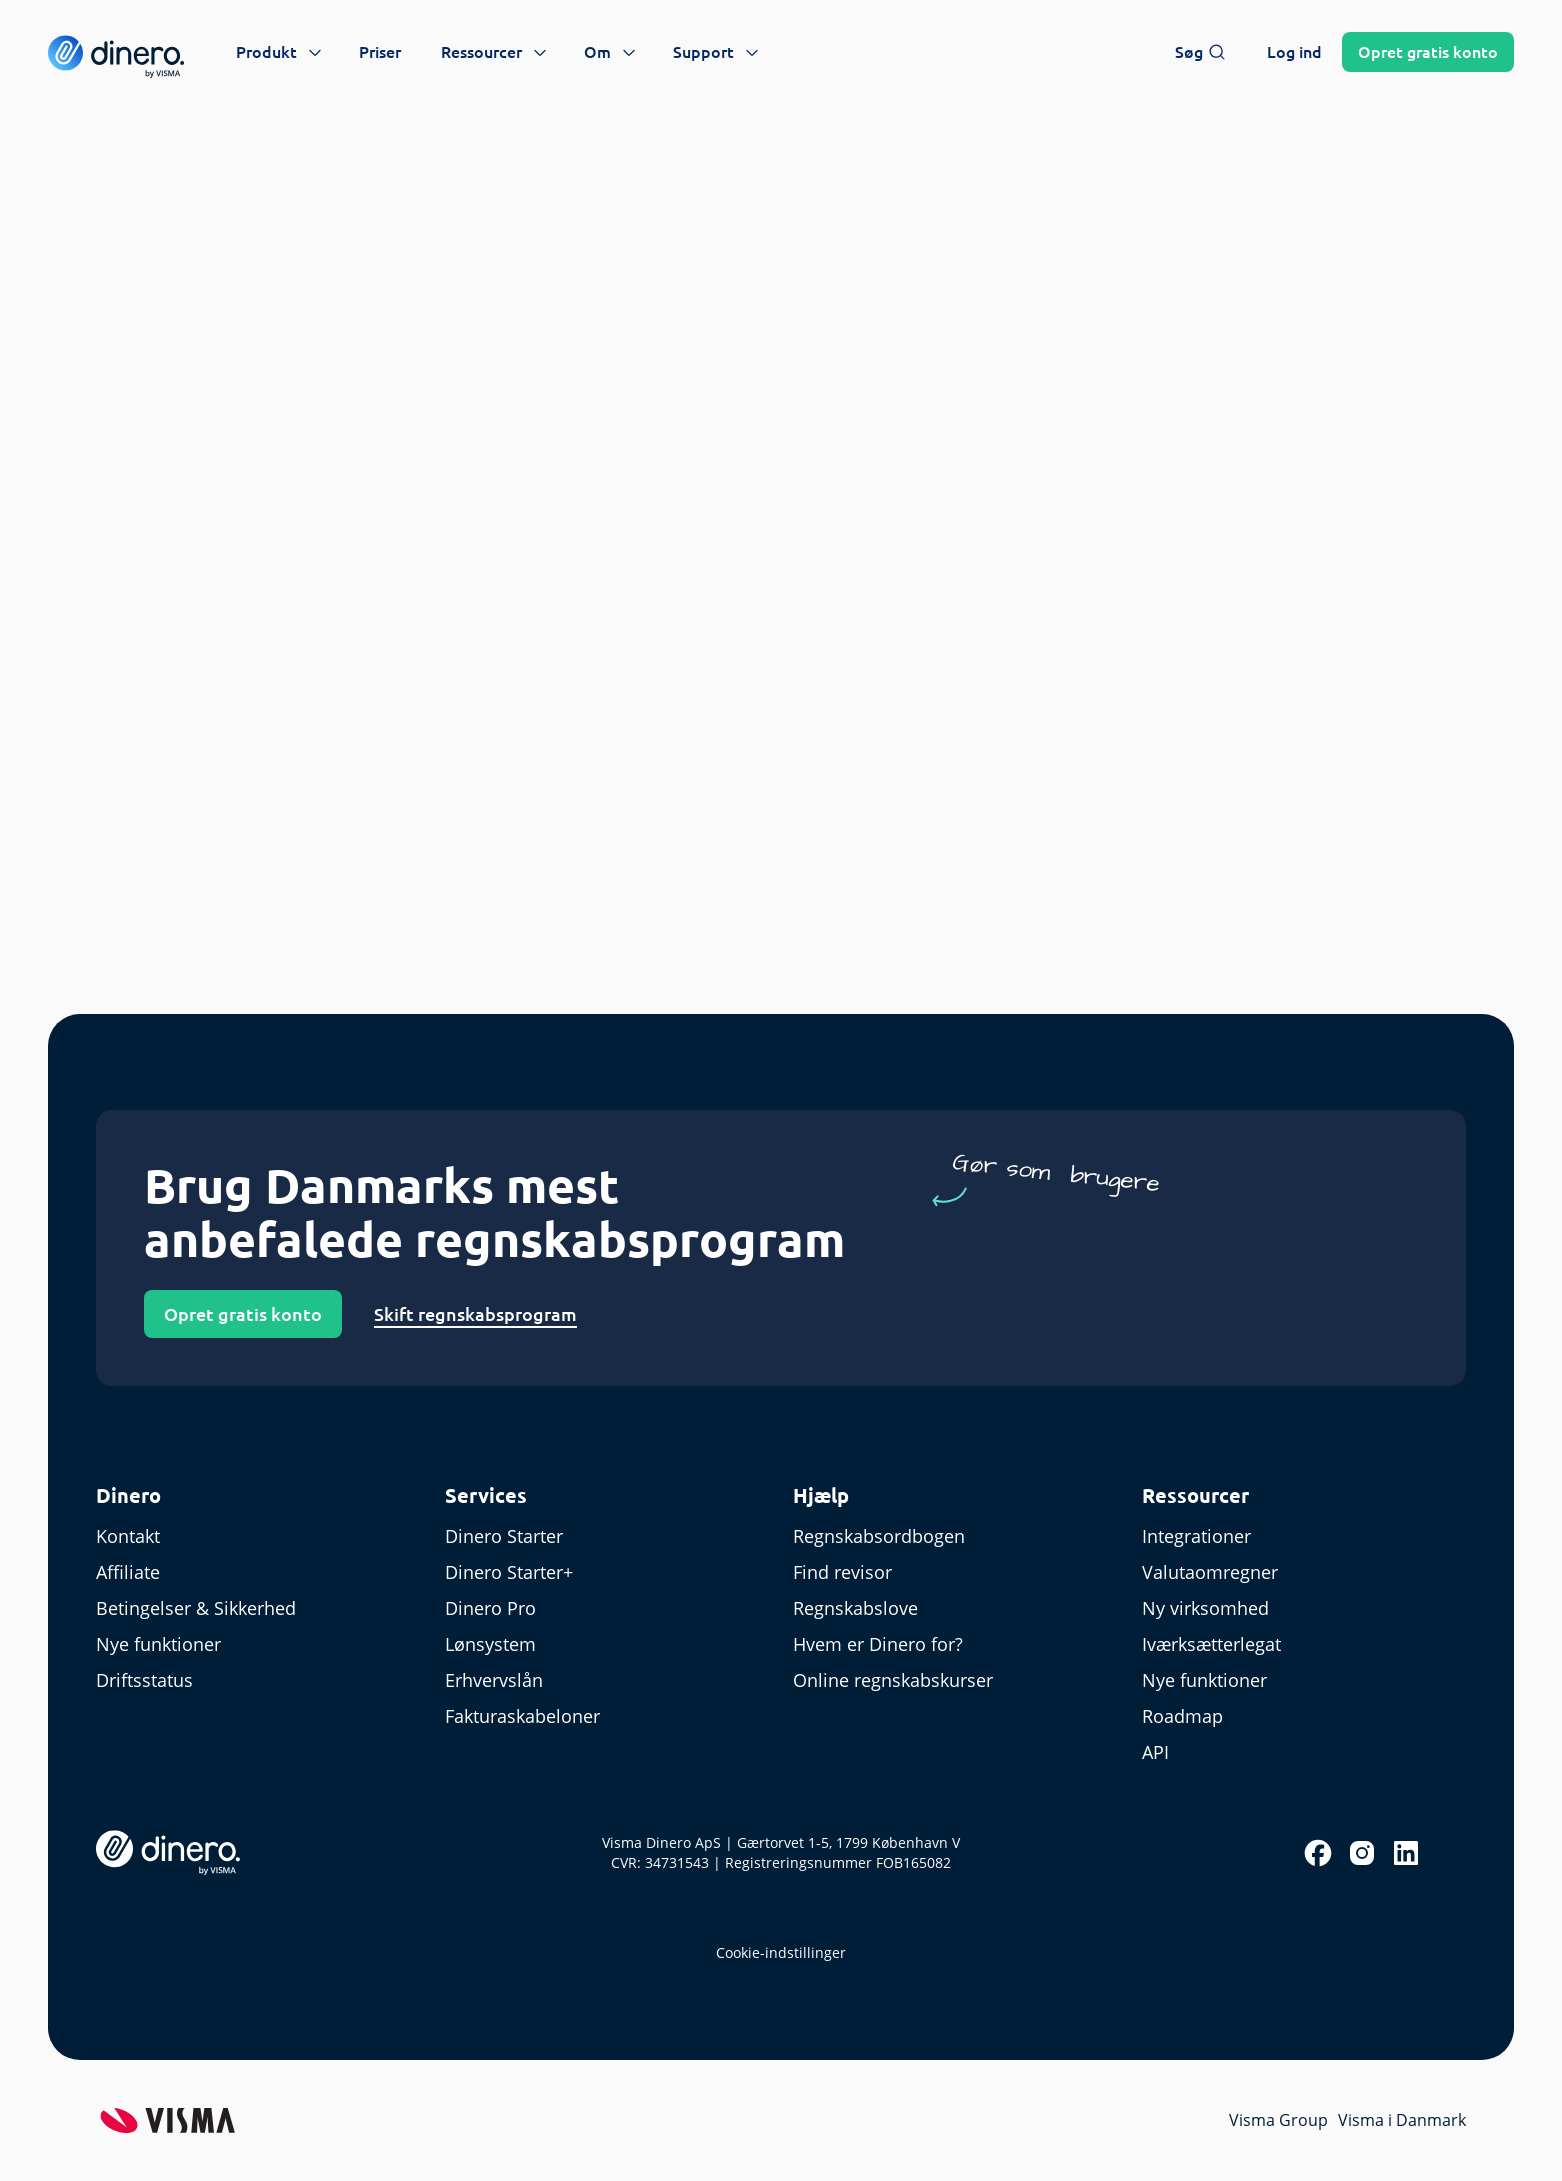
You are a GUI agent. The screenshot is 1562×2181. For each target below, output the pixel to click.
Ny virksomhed (1205, 1608)
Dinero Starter (504, 1536)
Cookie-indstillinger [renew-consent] (781, 1952)
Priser (380, 52)
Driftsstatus (144, 1680)
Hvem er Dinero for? (878, 1644)
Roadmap (1182, 1716)
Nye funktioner (158, 1644)
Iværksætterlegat (1211, 1644)
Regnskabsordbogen (879, 1536)
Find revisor (842, 1572)
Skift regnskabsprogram (475, 1314)
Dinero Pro (490, 1608)
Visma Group (1278, 2120)
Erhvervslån (494, 1680)
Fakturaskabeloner (522, 1716)
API (1155, 1752)
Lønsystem (490, 1644)
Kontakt (128, 1536)
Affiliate (128, 1572)
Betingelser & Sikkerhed (196, 1608)
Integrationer (1196, 1536)
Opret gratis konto (243, 1314)
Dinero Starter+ (509, 1572)
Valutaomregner (1210, 1572)
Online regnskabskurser (893, 1680)
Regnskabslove (855, 1608)
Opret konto (1428, 52)
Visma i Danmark (1402, 2120)
